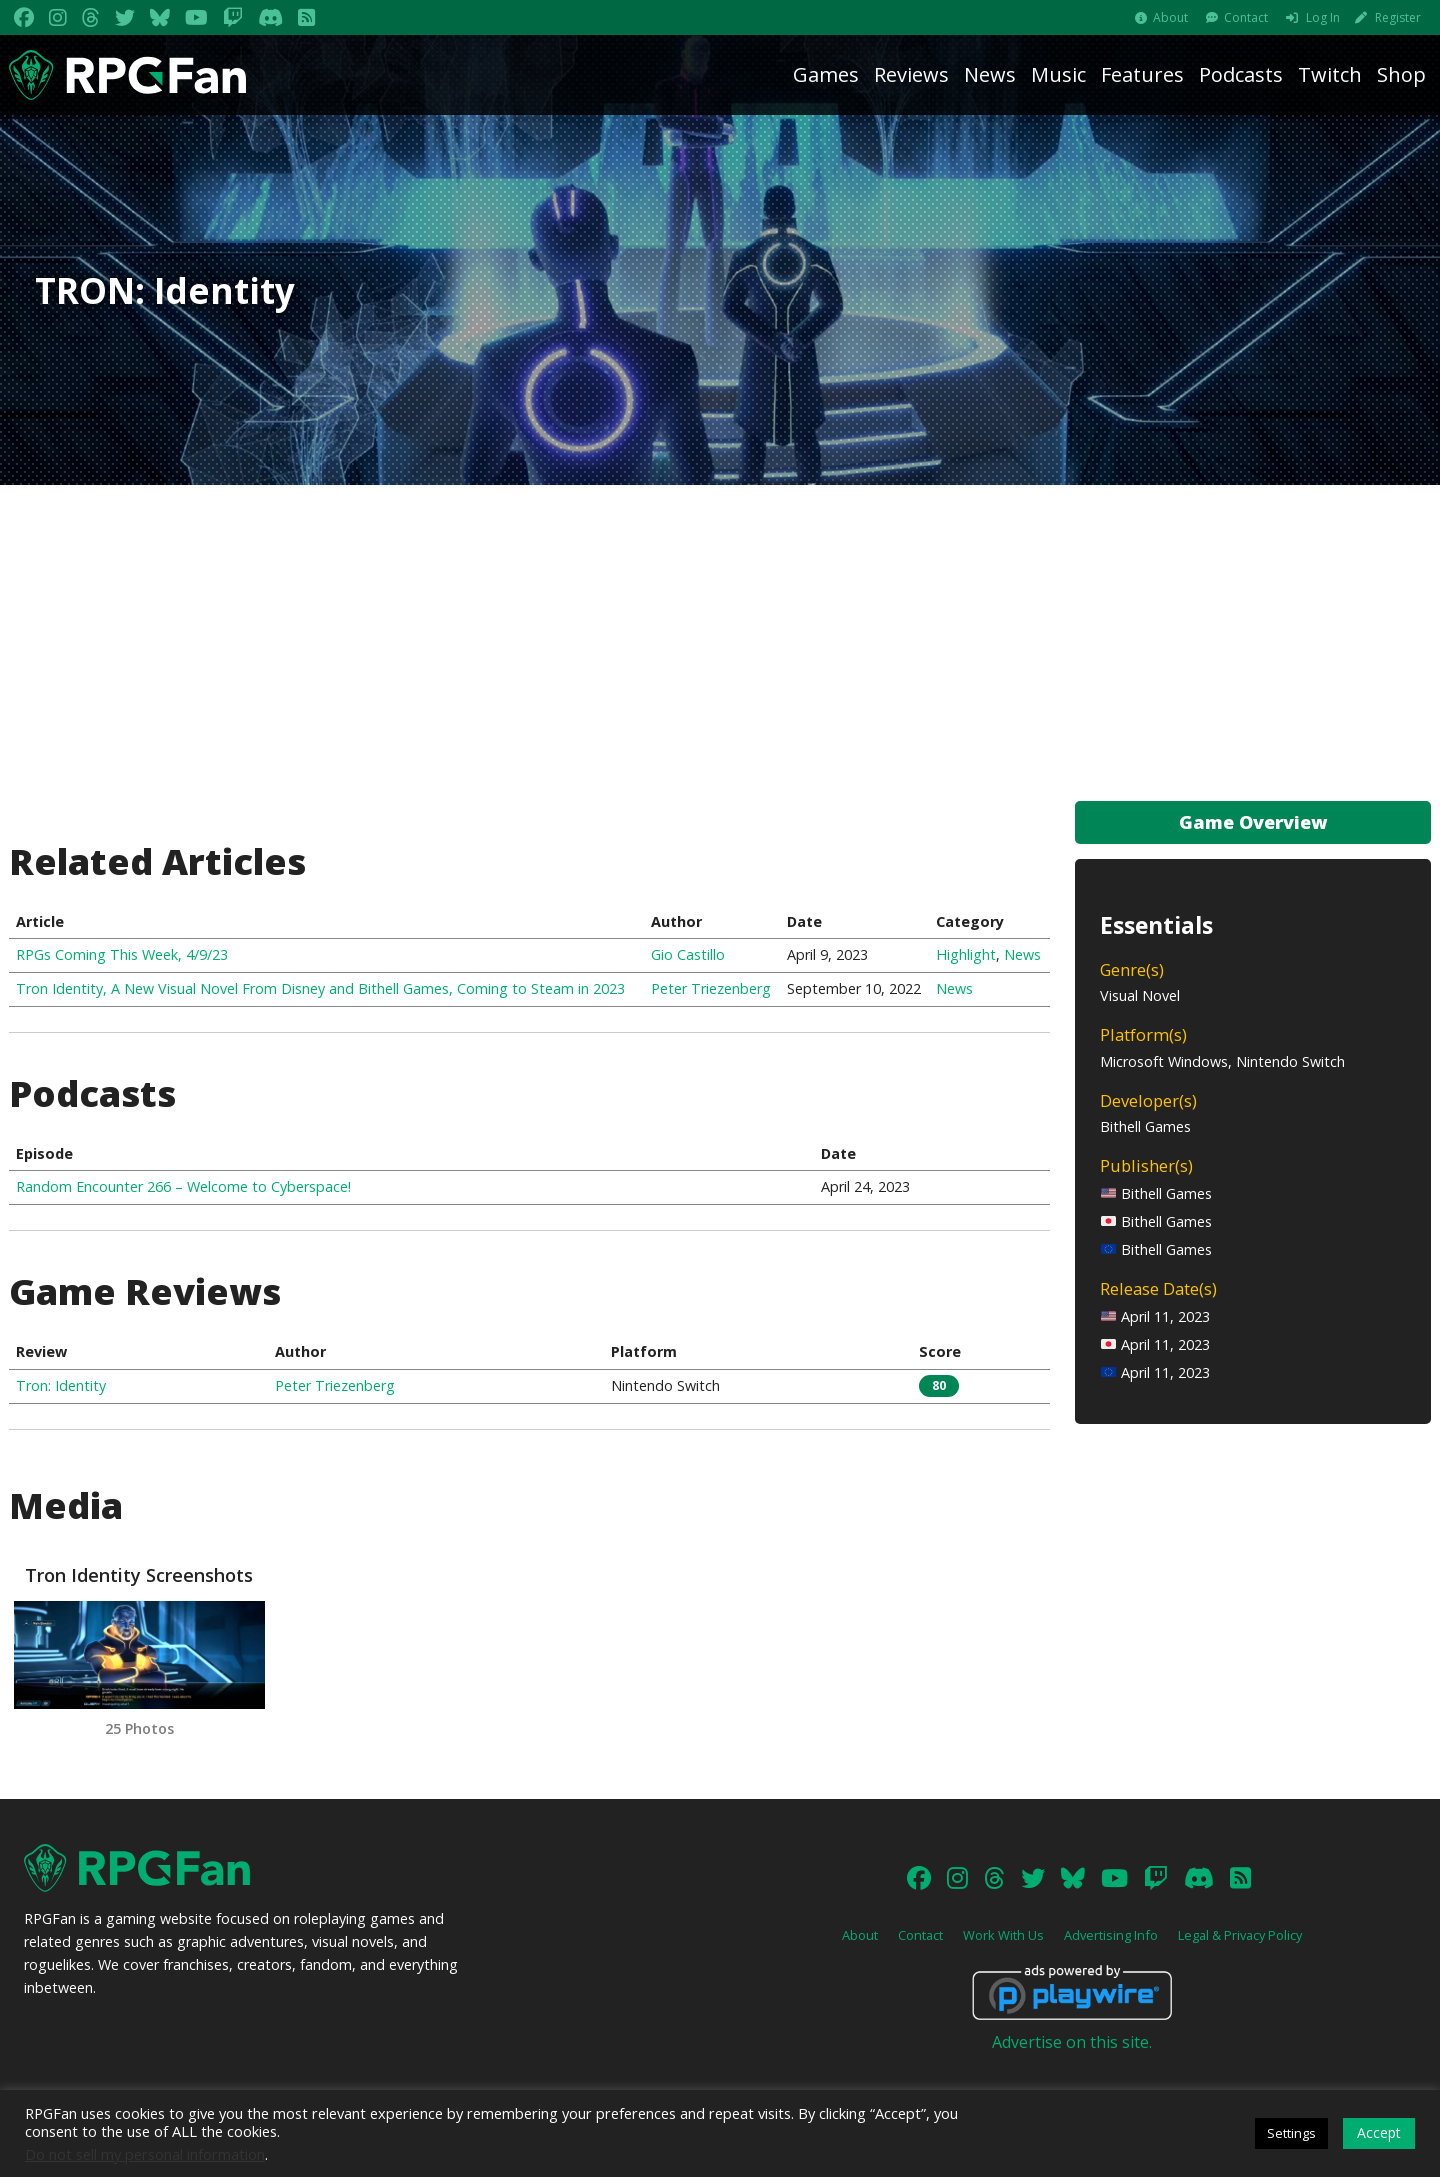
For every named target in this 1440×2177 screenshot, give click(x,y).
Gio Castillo (688, 954)
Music (1058, 74)
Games (826, 74)
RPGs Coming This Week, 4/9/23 (122, 954)
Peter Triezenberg (711, 988)
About (1170, 17)
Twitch (1330, 74)
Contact (1246, 17)
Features (1142, 74)
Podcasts (1241, 74)
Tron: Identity (61, 1385)
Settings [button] (1291, 2133)
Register (1398, 17)
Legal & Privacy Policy (1240, 1935)
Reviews (911, 74)
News (990, 74)
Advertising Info (1111, 1935)
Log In (1323, 17)
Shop (1401, 74)
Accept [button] (1379, 2132)
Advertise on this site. (1072, 2042)
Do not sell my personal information (145, 2154)
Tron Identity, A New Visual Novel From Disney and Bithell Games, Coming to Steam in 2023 (320, 988)
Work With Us (1003, 1935)
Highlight (966, 954)
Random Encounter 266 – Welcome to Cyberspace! (183, 1186)
